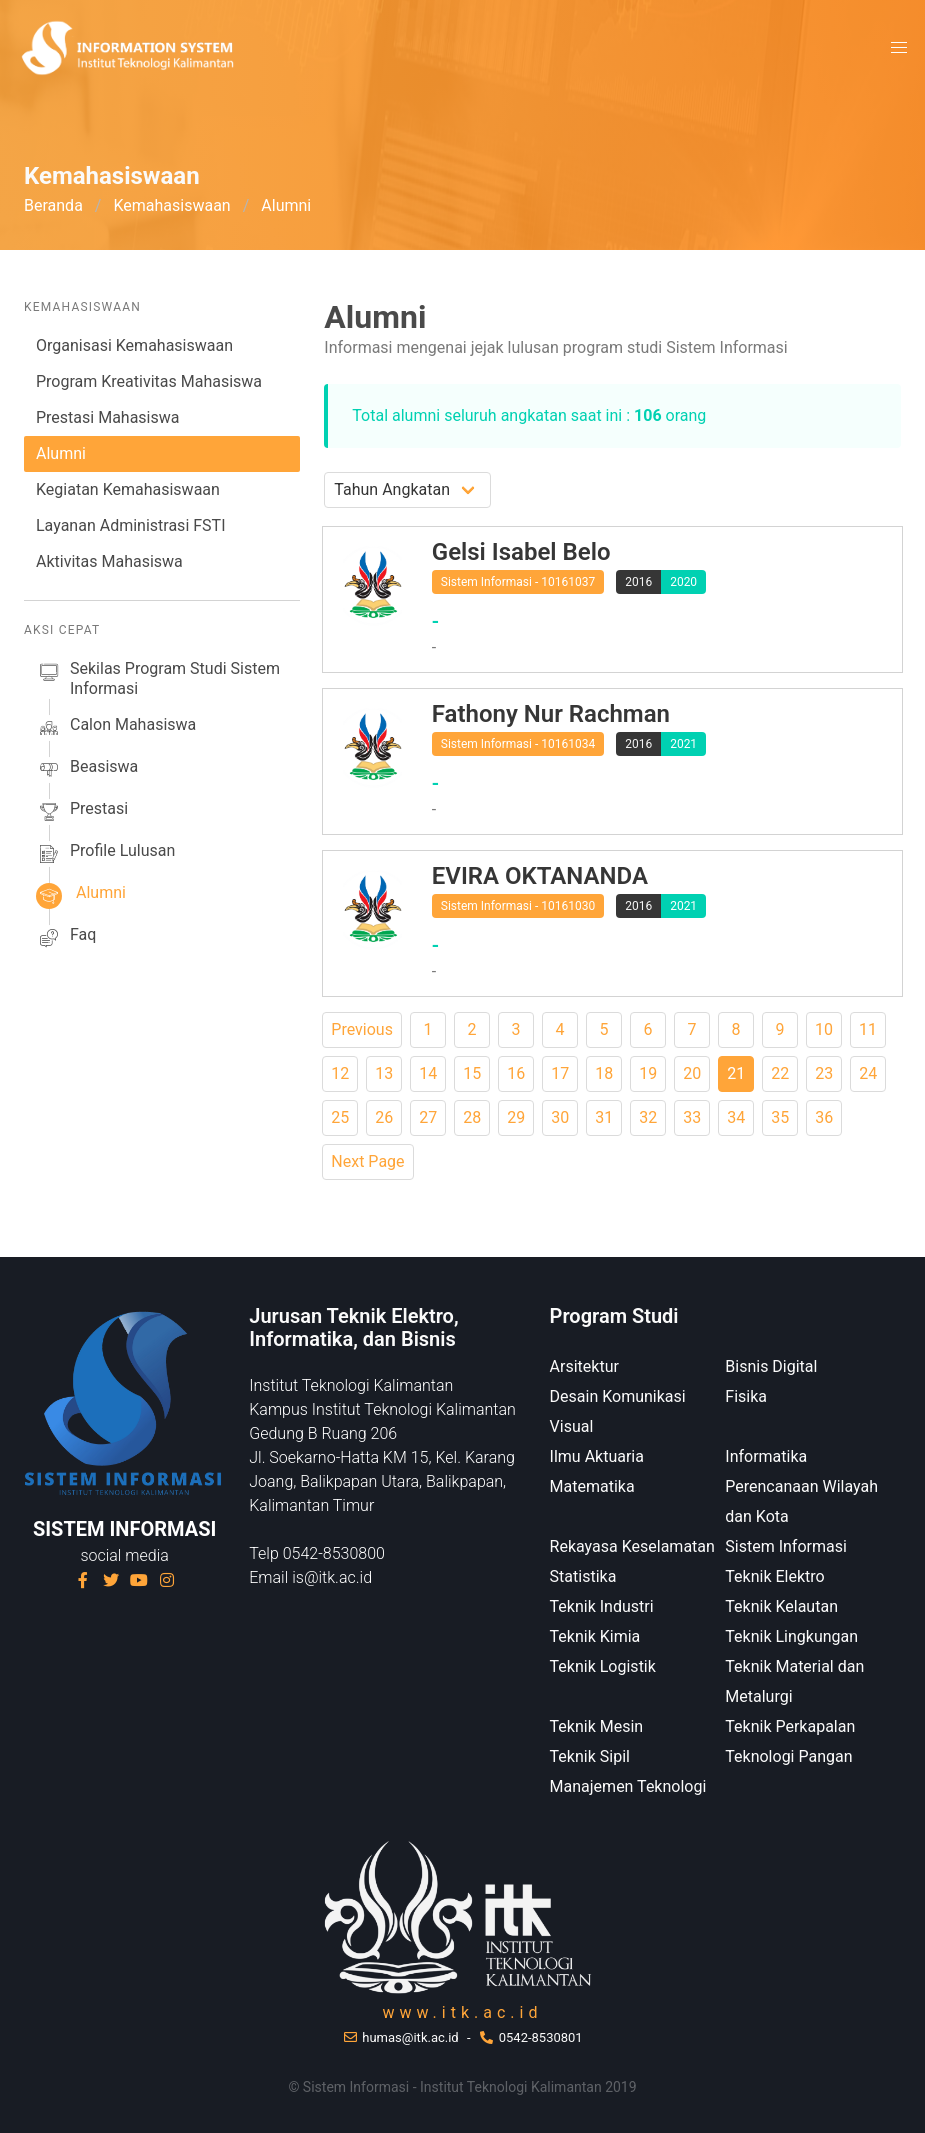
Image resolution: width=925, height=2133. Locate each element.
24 (868, 1073)
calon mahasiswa (116, 728)
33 (692, 1117)
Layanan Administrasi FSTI (130, 525)
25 (340, 1117)
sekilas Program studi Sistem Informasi (158, 679)
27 (428, 1117)
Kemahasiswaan (171, 205)
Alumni (61, 453)
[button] (899, 48)
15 (472, 1073)
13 (384, 1073)
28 (472, 1117)
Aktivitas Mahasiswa (109, 561)
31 (604, 1117)
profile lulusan (105, 854)
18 (604, 1073)
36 (824, 1117)
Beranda (53, 205)
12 (340, 1073)
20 (692, 1073)
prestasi (82, 812)
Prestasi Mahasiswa (107, 417)
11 (868, 1029)
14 (428, 1073)
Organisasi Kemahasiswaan (134, 345)
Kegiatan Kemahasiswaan (128, 489)
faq (66, 938)
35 (780, 1117)
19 (648, 1073)
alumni (81, 896)
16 (516, 1073)
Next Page (367, 1161)
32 (648, 1117)
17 (560, 1073)
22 (780, 1073)
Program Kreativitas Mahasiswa (149, 381)
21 (736, 1073)
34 (736, 1117)
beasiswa (87, 770)
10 (824, 1029)
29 (516, 1117)
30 (560, 1117)
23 (824, 1073)
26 (384, 1117)
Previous (362, 1029)
